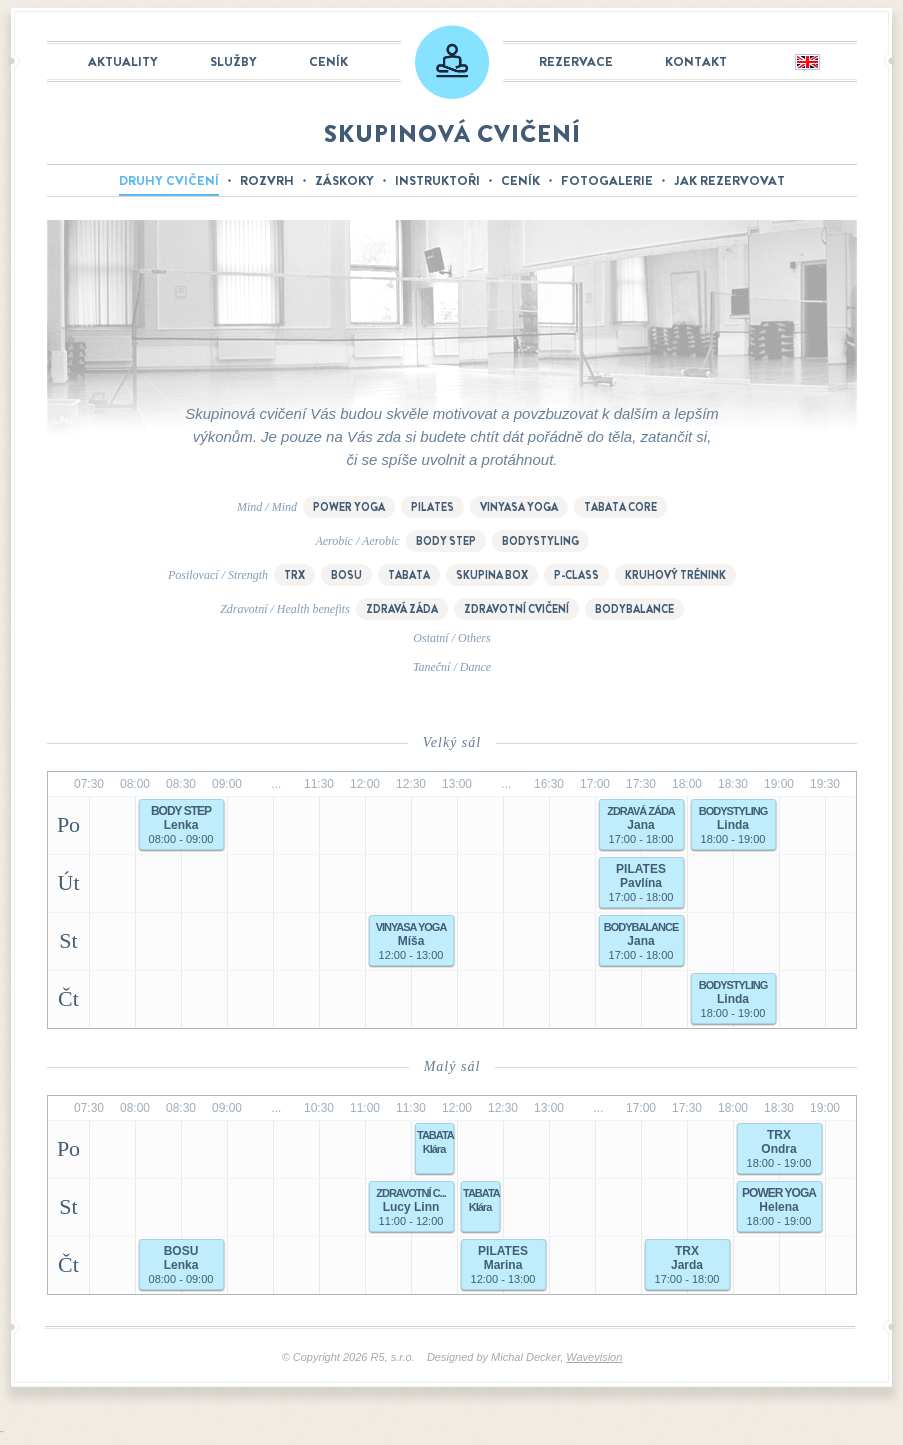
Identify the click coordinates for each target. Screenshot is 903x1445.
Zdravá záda (402, 609)
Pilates (432, 507)
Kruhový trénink (675, 575)
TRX (294, 575)
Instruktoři (437, 180)
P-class (576, 575)
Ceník (328, 61)
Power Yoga (349, 507)
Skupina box (492, 575)
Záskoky (344, 180)
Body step (446, 541)
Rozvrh (267, 180)
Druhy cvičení (169, 180)
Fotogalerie (607, 180)
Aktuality (123, 61)
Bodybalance (634, 609)
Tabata (409, 575)
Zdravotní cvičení (516, 609)
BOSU (346, 575)
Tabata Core (620, 507)
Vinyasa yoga (519, 507)
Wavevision (594, 1357)
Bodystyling (540, 541)
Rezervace (576, 61)
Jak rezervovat (729, 180)
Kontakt (696, 61)
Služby (233, 61)
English (806, 63)
